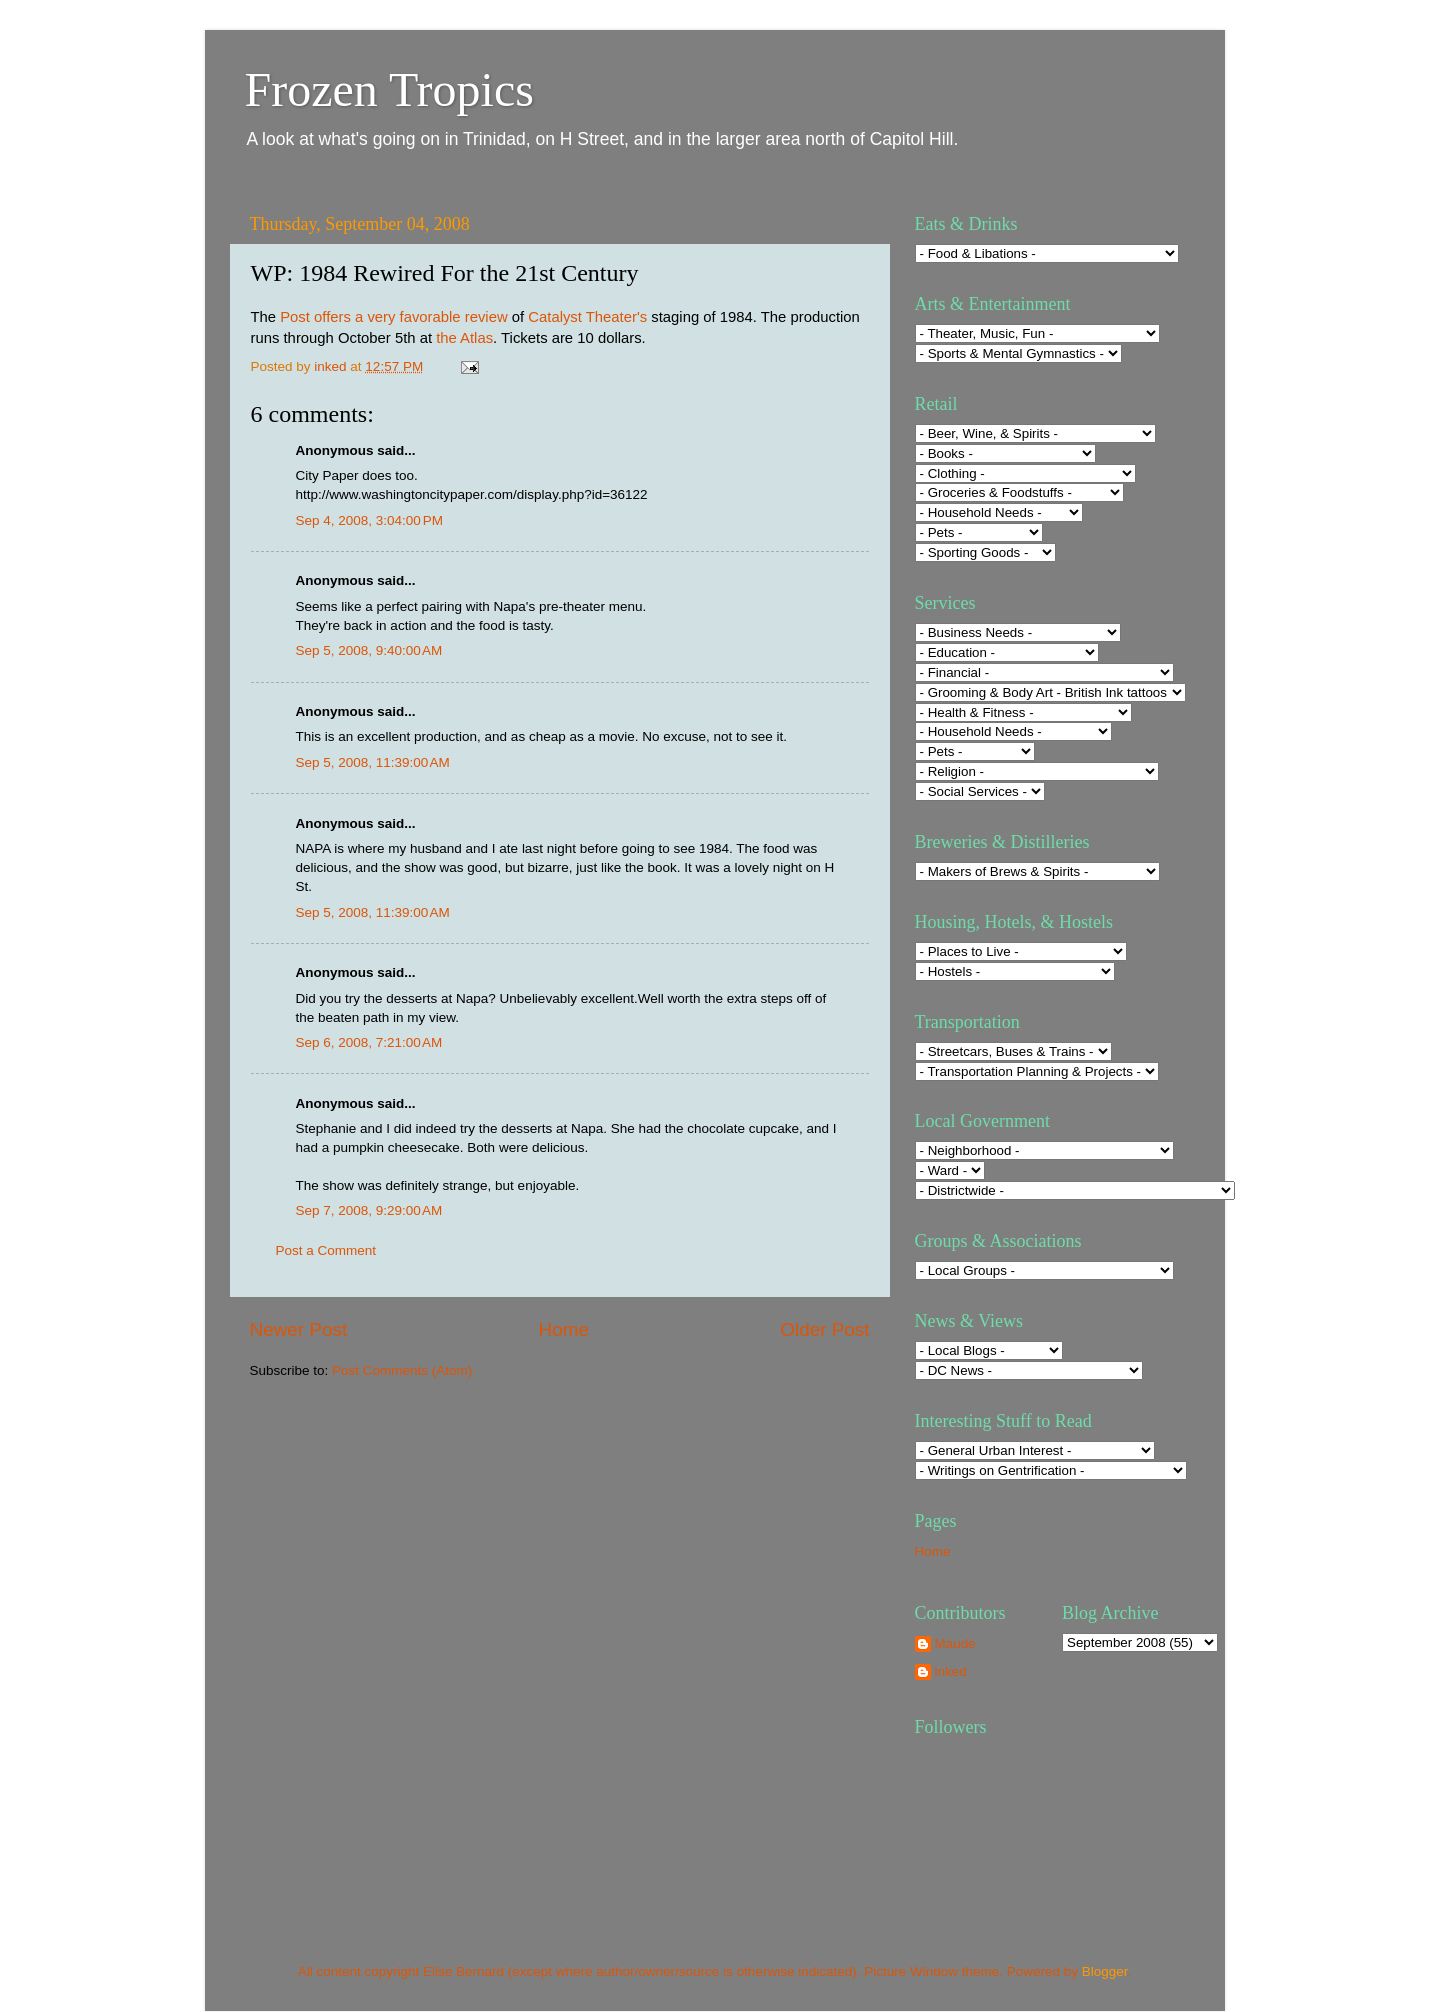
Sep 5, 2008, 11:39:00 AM (373, 762)
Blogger (1105, 1971)
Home (564, 1329)
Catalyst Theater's (587, 317)
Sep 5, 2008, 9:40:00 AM (369, 650)
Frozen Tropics (389, 89)
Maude (955, 1643)
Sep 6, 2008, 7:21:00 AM (369, 1042)
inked (951, 1671)
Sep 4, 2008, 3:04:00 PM (369, 520)
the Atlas (464, 338)
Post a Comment (326, 1250)
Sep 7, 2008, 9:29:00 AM (369, 1210)
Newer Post (299, 1329)
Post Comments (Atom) (402, 1370)
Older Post (824, 1329)
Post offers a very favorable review (393, 317)
